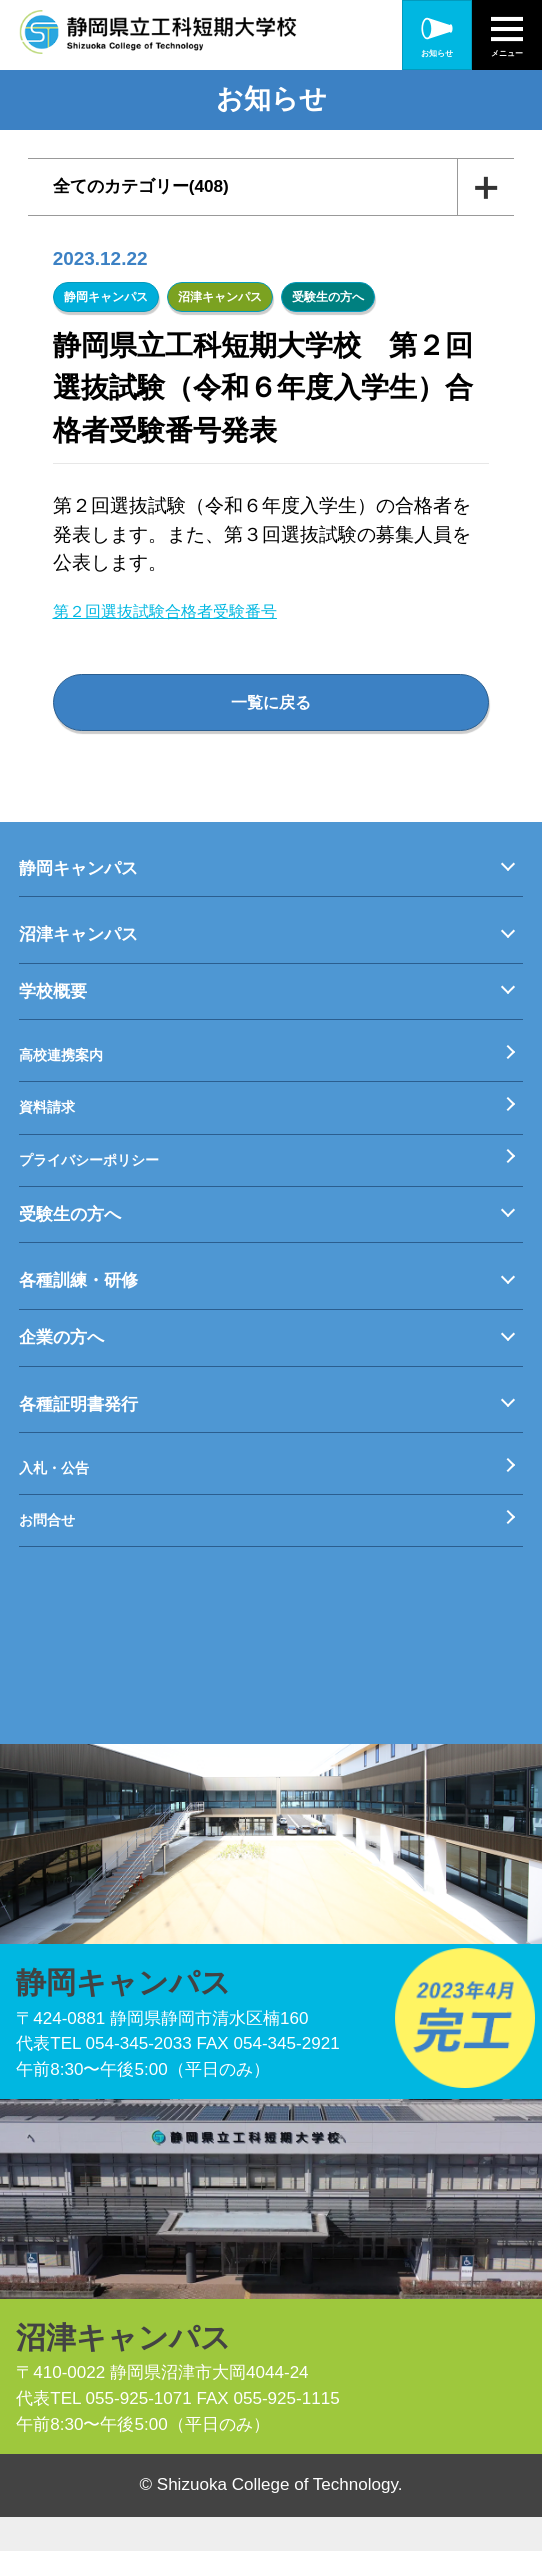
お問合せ (53, 1552)
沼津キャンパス (220, 297)
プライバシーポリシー (104, 1182)
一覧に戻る (271, 707)
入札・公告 (61, 1495)
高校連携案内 (70, 1069)
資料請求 (53, 1126)
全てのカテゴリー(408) (164, 187)
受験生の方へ (328, 297)
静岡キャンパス (106, 297)
